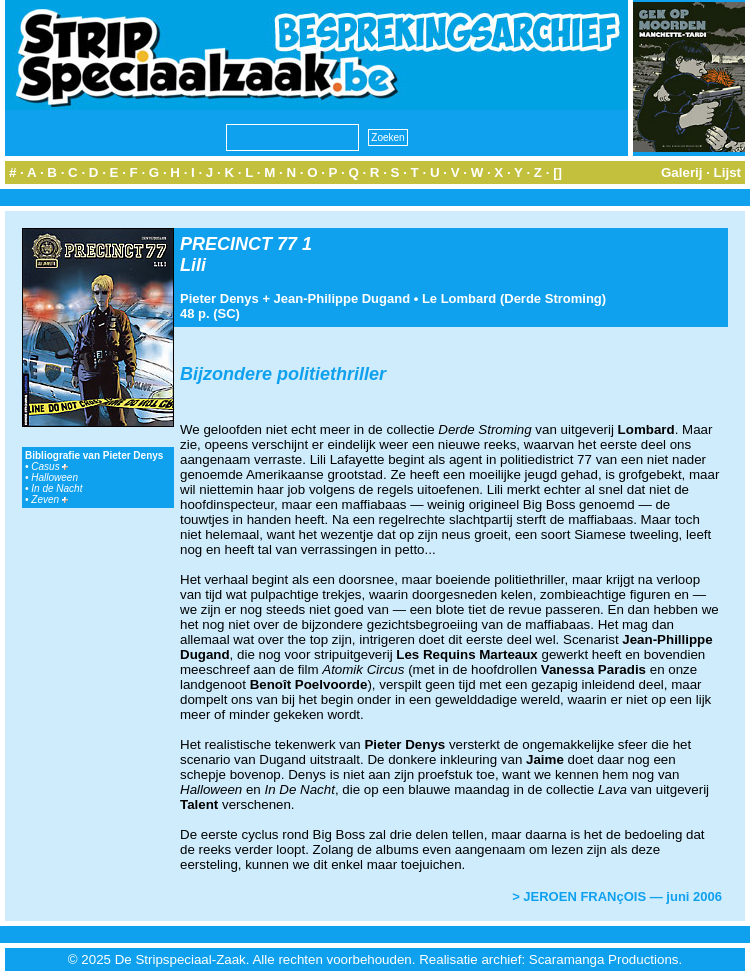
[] (557, 172)
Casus (49, 466)
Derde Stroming (553, 298)
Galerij (682, 172)
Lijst (727, 172)
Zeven (49, 499)
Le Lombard (459, 298)
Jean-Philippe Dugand (342, 298)
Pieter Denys (219, 298)
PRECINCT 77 (238, 244)
